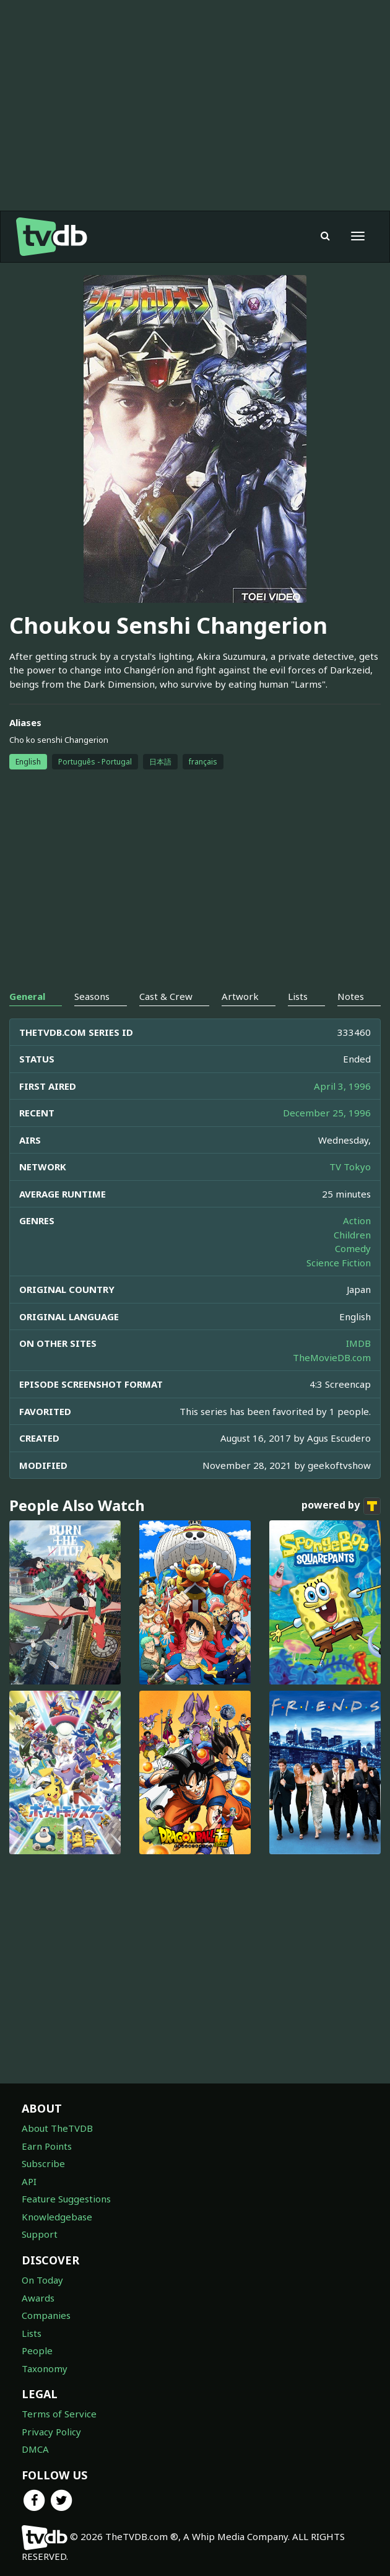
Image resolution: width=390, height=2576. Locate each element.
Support (40, 2234)
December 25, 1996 (327, 1112)
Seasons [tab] (92, 996)
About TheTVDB (57, 2128)
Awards (38, 2298)
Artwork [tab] (240, 996)
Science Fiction (338, 1262)
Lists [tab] (298, 996)
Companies (46, 2315)
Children (352, 1235)
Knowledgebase (57, 2216)
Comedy (353, 1248)
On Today (42, 2280)
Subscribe (43, 2163)
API (29, 2181)
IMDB (358, 1343)
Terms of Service (59, 2413)
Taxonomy (44, 2368)
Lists (31, 2333)
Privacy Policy (51, 2431)
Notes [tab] (350, 996)
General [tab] (27, 996)
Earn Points (47, 2146)
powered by (341, 1506)
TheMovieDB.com (332, 1357)
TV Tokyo (350, 1166)
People (37, 2350)
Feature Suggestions (66, 2199)
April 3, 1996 (342, 1086)
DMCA (35, 2449)
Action (357, 1220)
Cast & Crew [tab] (166, 996)
